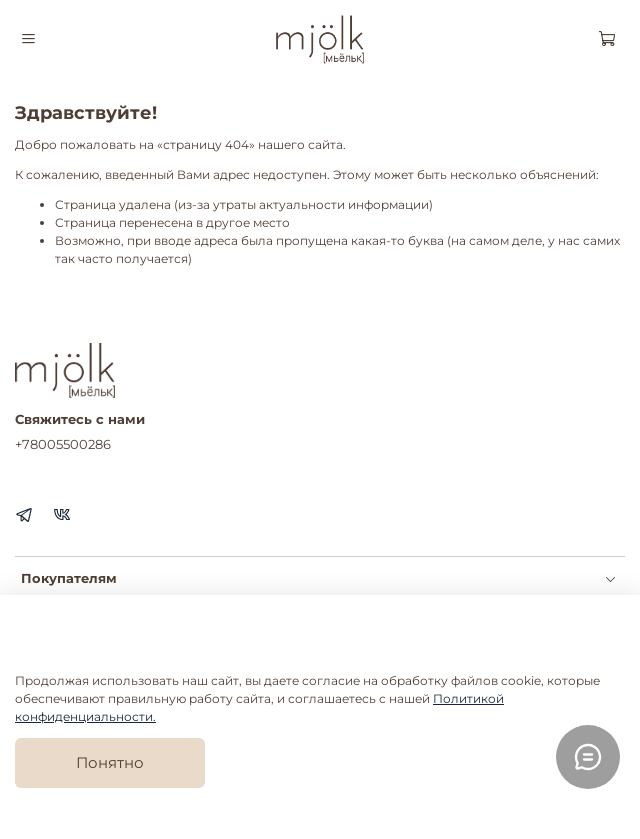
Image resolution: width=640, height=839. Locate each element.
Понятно (110, 762)
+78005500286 (63, 444)
